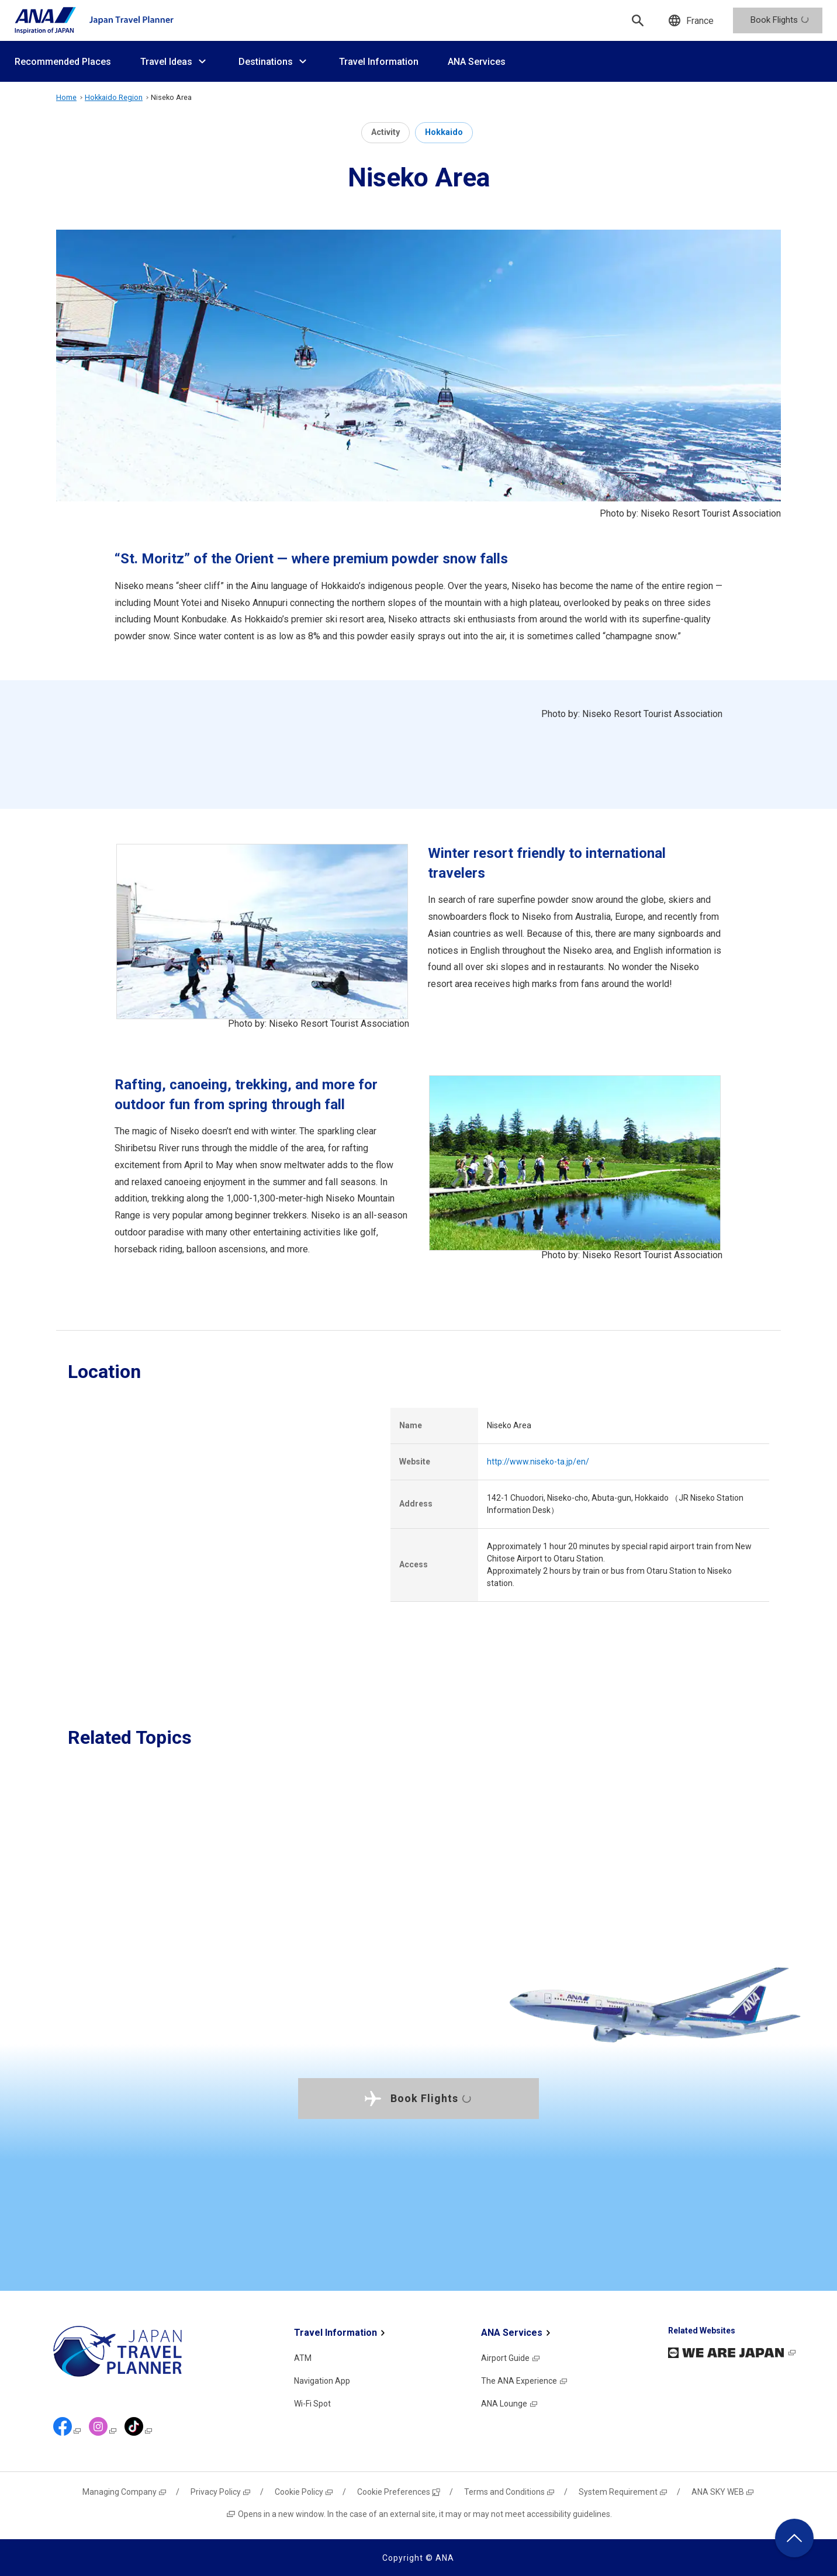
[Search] (637, 20)
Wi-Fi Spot (312, 2403)
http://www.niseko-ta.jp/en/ (538, 1461)
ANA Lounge (509, 2403)
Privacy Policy (221, 2492)
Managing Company (124, 2492)
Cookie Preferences (399, 2492)
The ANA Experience (524, 2380)
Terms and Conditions (509, 2492)
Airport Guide (511, 2358)
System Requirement (623, 2492)
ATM (303, 2358)
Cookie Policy (304, 2492)
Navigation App (322, 2380)
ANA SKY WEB (723, 2492)
